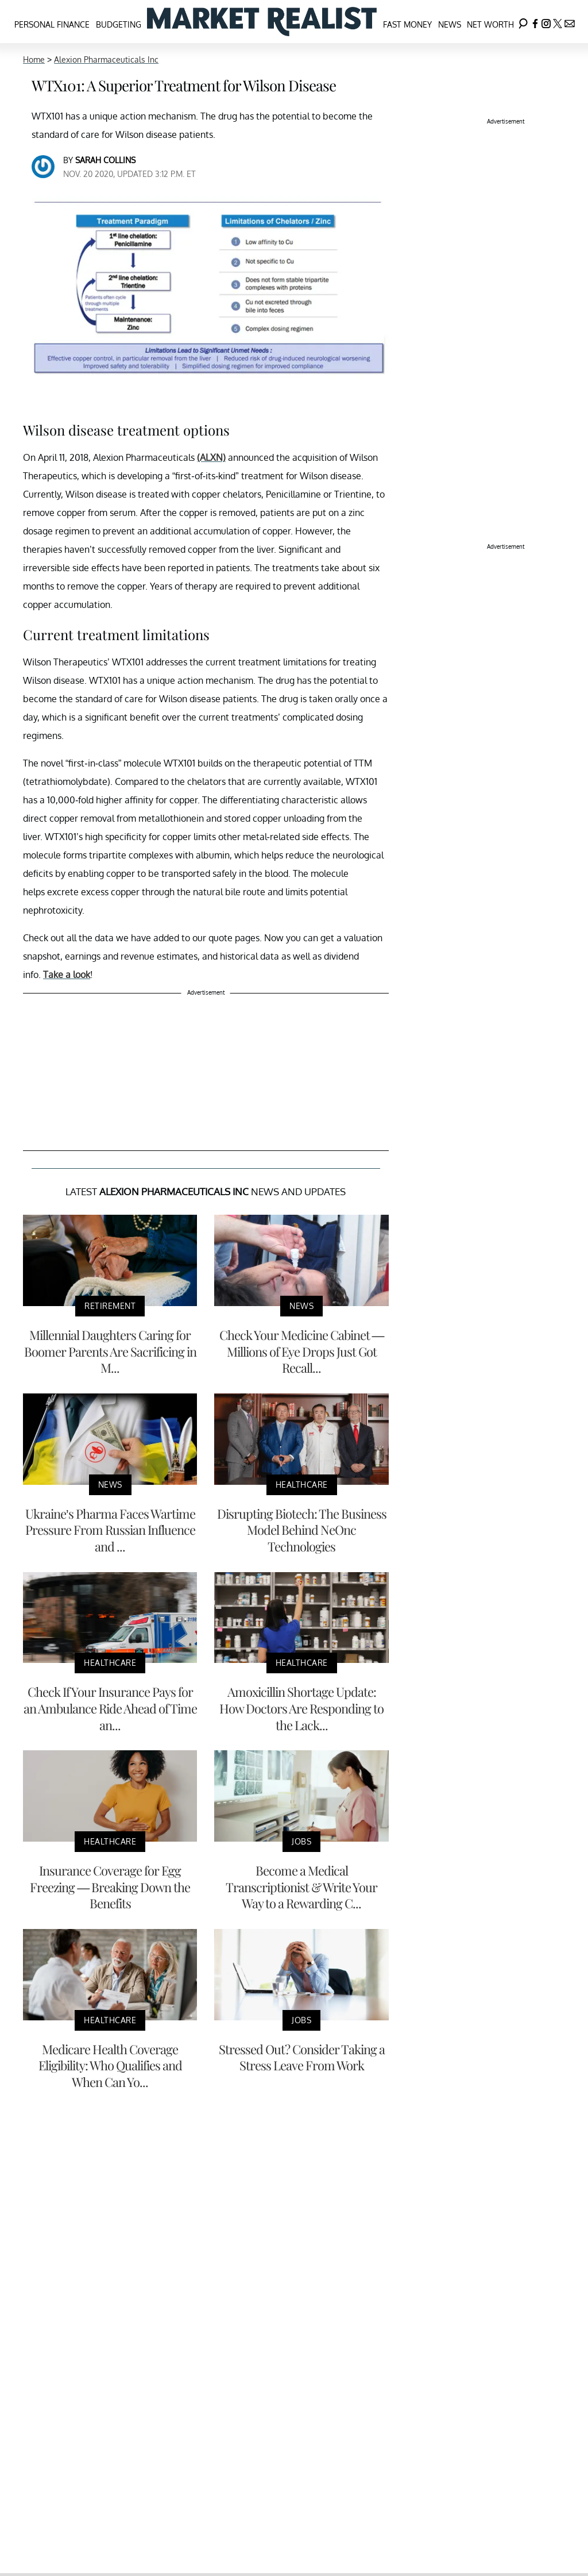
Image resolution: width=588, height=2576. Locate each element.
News (449, 24)
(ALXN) (211, 457)
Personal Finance (52, 24)
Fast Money (407, 24)
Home (34, 59)
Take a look (66, 974)
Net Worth (490, 24)
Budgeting (118, 24)
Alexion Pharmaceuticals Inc (106, 59)
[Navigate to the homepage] (262, 21)
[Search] (523, 21)
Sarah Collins (105, 160)
